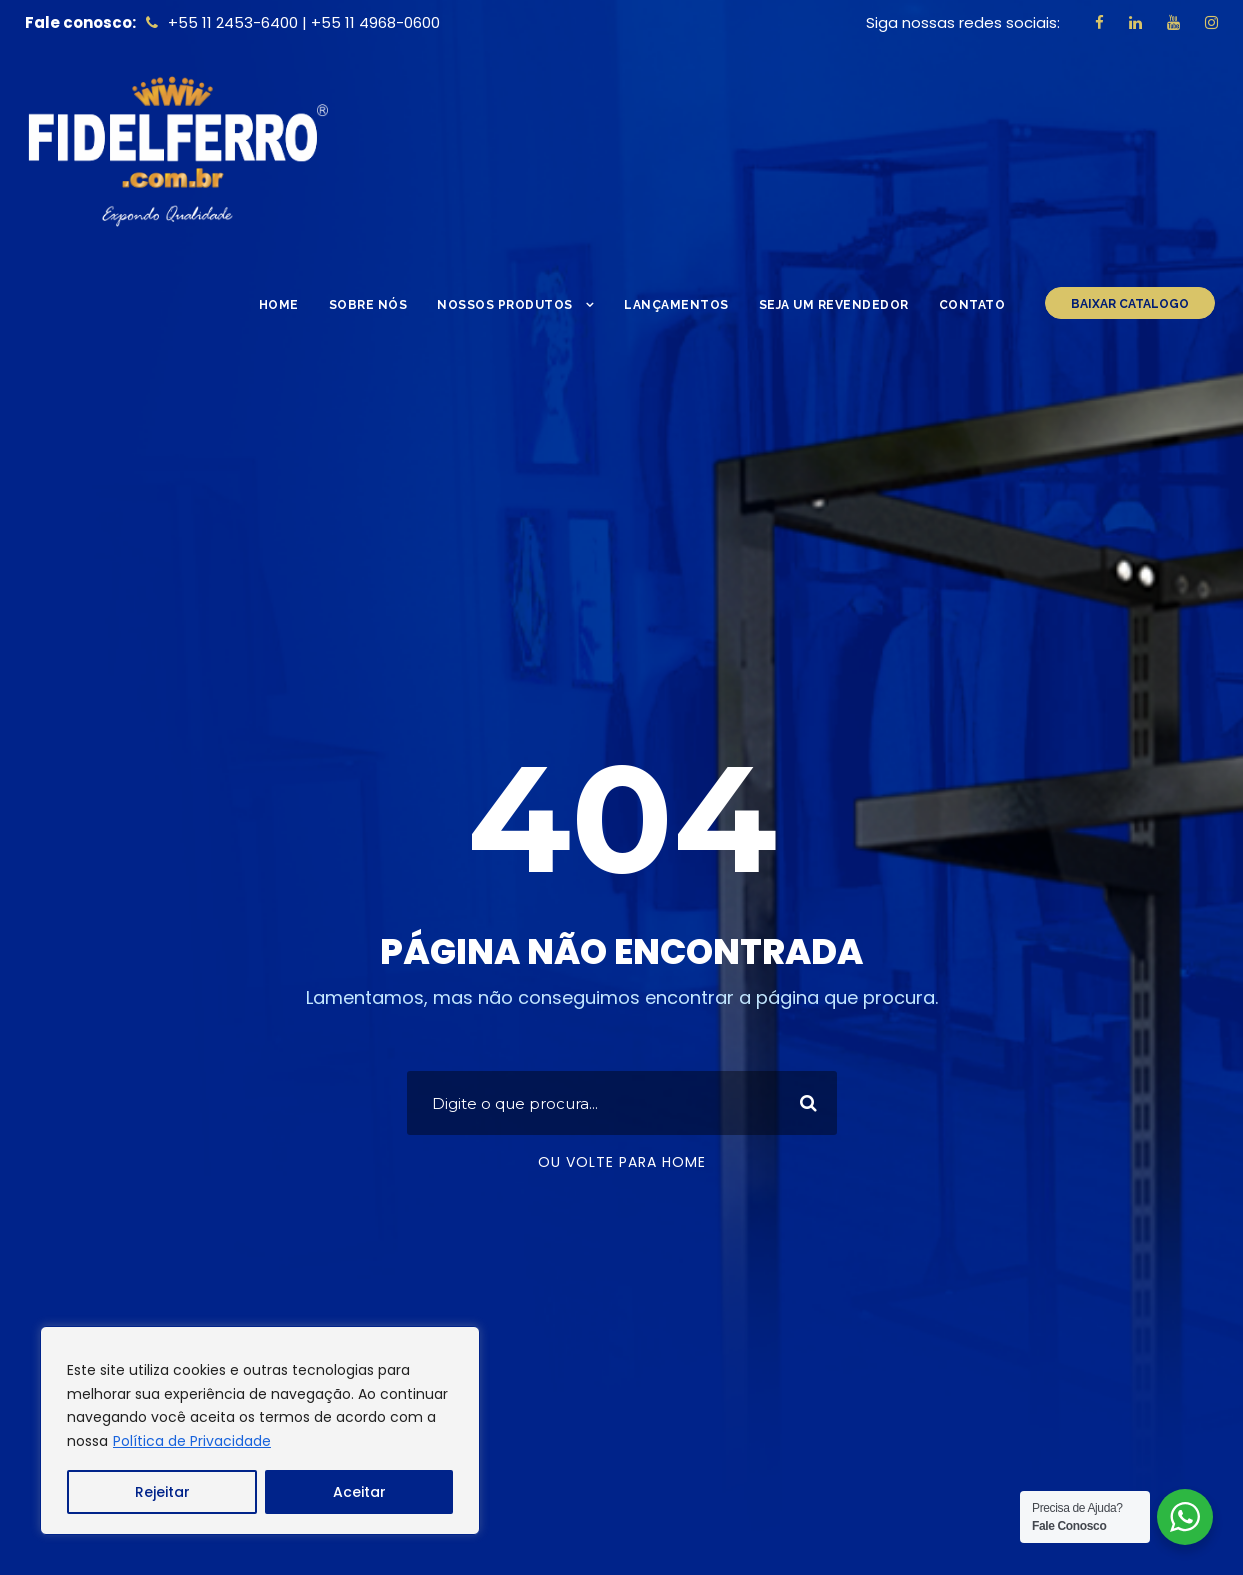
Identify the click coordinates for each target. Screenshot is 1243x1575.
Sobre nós (368, 305)
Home (279, 305)
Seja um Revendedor (834, 305)
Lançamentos (676, 305)
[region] (260, 1430)
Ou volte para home (622, 1162)
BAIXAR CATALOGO (1130, 304)
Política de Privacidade (192, 1441)
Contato (972, 305)
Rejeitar (162, 1492)
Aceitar (359, 1492)
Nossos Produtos (505, 305)
